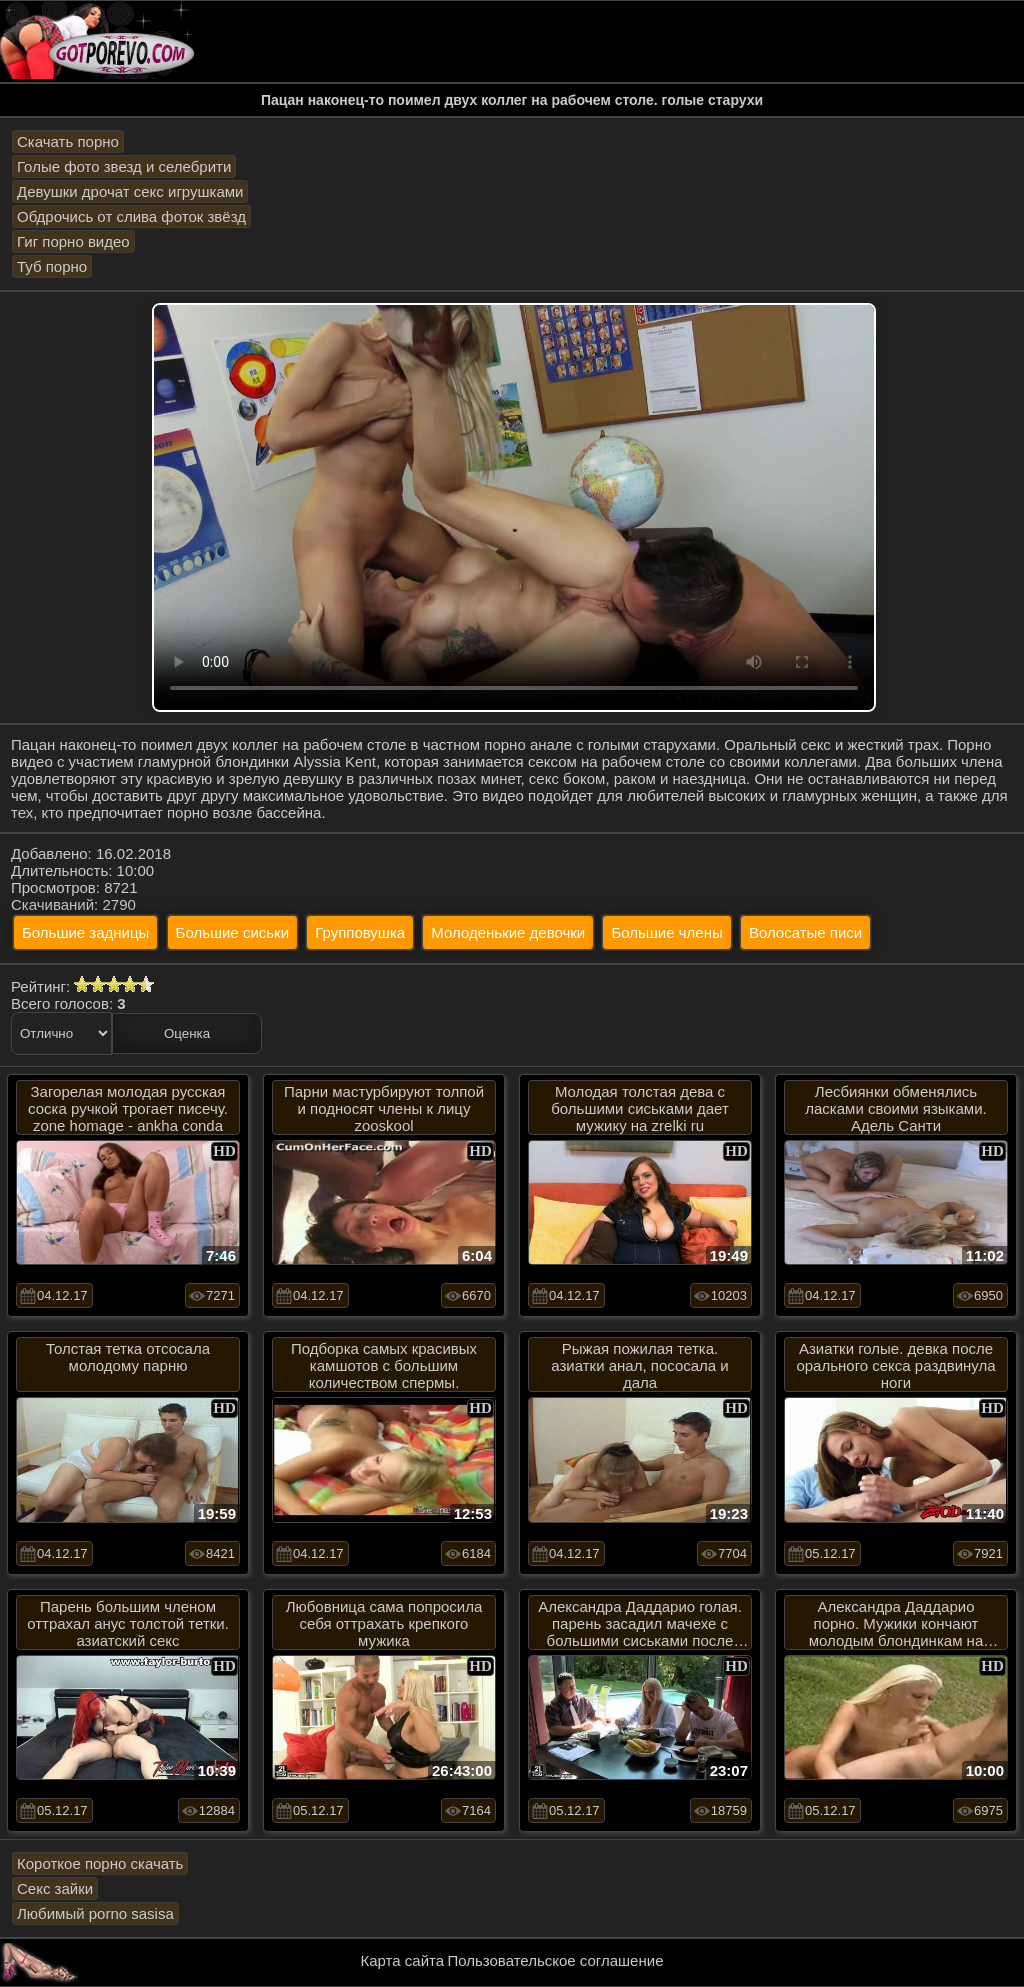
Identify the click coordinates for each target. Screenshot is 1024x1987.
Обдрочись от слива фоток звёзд (131, 216)
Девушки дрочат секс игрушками (130, 191)
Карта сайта (403, 1960)
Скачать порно (68, 141)
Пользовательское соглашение (555, 1960)
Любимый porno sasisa (95, 1913)
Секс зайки (55, 1888)
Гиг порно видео (73, 241)
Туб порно (52, 266)
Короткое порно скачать (100, 1863)
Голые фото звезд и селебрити (124, 166)
